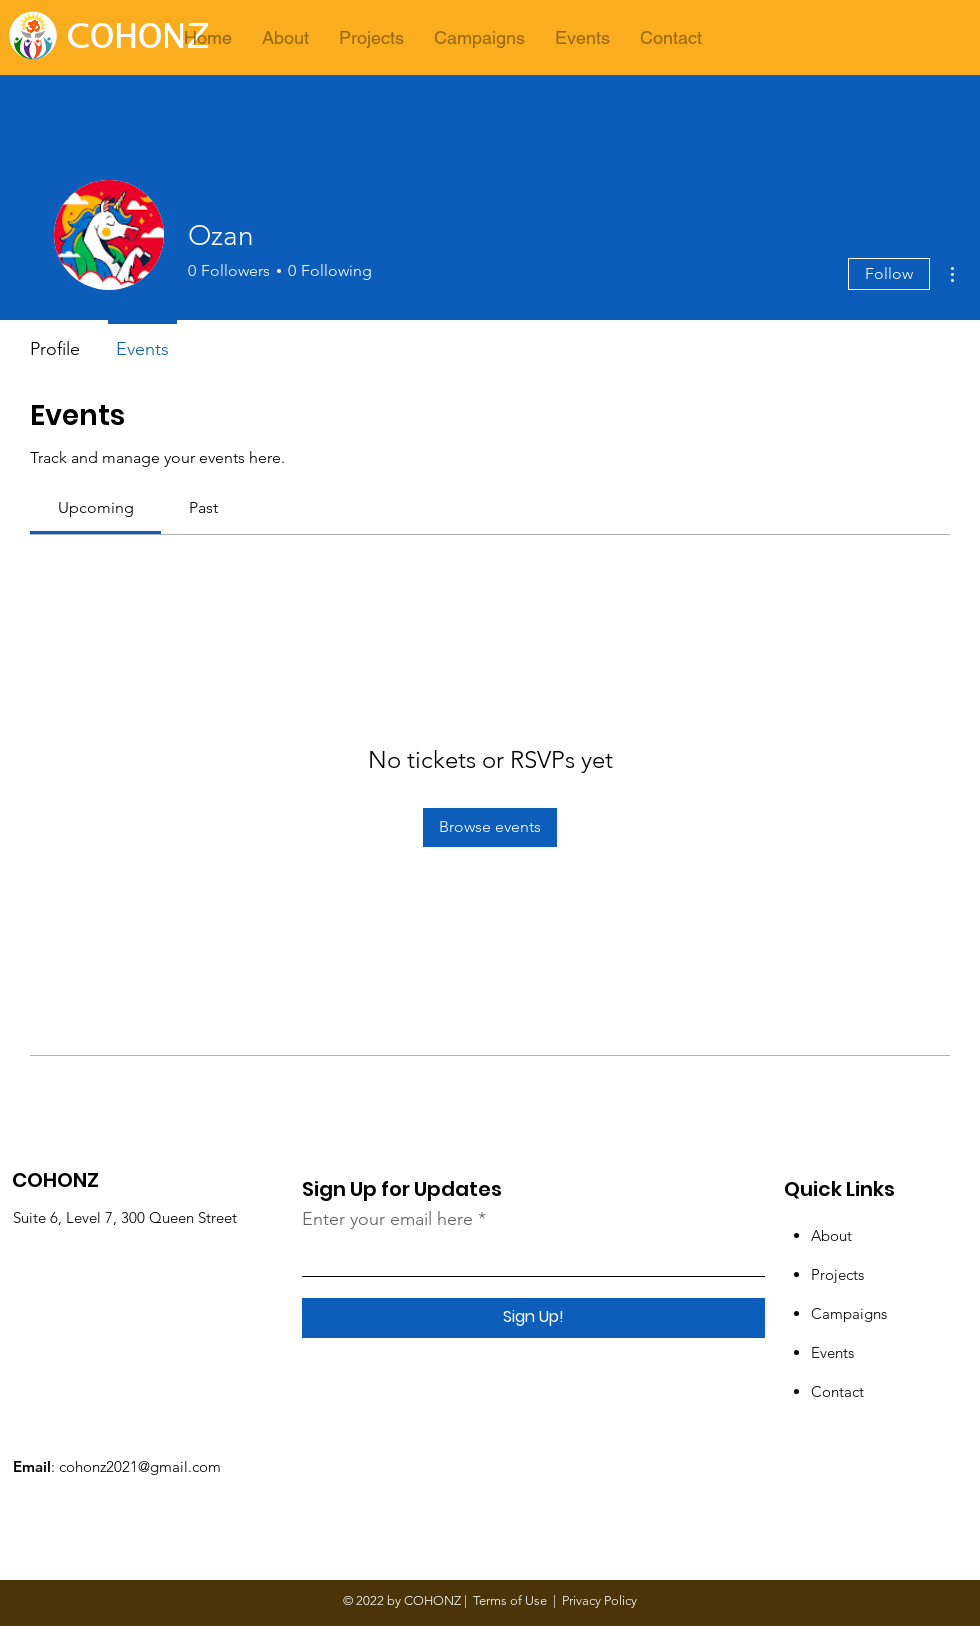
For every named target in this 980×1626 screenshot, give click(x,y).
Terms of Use (510, 1600)
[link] (96, 507)
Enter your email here (387, 1219)
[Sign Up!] (533, 1318)
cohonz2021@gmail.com (140, 1466)
